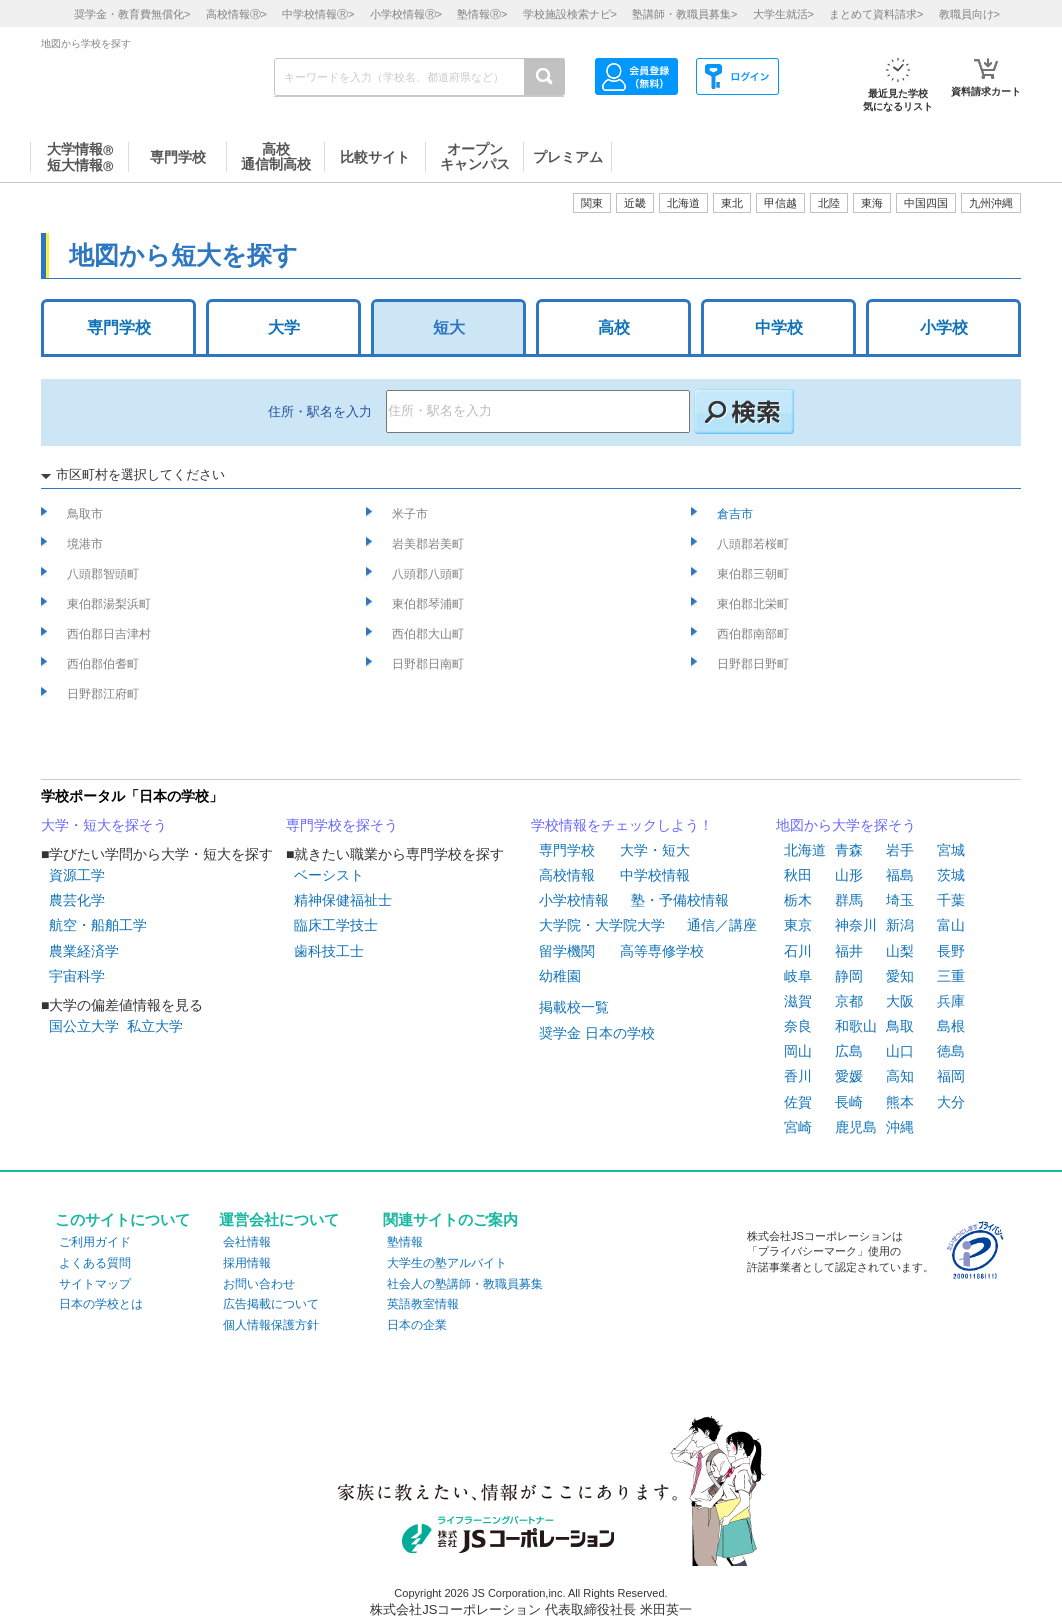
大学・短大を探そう (104, 825)
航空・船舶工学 (98, 925)
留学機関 (567, 951)
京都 (849, 1001)
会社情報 (247, 1242)
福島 (900, 875)
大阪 (900, 1001)
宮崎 (798, 1127)
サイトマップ (95, 1284)
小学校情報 (574, 900)
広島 (849, 1051)
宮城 (951, 850)
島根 (951, 1026)
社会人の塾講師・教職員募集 (465, 1284)
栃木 (798, 900)
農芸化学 (77, 900)
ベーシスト (329, 875)
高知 (900, 1076)
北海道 (683, 203)
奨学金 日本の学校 (597, 1033)
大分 (951, 1102)
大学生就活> (783, 14)
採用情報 (247, 1263)
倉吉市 (736, 514)
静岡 (849, 976)
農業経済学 (84, 951)
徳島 (951, 1051)
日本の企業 (417, 1325)
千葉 (951, 900)
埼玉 (900, 900)
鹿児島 (856, 1127)
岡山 (798, 1051)
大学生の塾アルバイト (447, 1263)
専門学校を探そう (342, 825)
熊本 (900, 1102)
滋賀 (798, 1001)
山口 (900, 1051)
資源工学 (77, 875)
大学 (284, 327)
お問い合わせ (259, 1284)
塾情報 (405, 1242)
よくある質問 (95, 1263)
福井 (849, 951)
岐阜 (798, 976)
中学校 (779, 327)
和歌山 (856, 1026)
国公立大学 (84, 1026)
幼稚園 (560, 976)
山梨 (900, 951)
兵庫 (951, 1001)
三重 (951, 976)
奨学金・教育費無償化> (132, 14)
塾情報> (482, 14)
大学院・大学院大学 (602, 925)
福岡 (951, 1076)
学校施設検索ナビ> (570, 14)
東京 (798, 925)
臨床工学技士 (336, 925)
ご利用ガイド (95, 1242)
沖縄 (900, 1127)
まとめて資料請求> (876, 14)
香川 (798, 1076)
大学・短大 (655, 850)
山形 (849, 875)
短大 (449, 327)
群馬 (849, 900)
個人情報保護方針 (271, 1325)
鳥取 (900, 1026)
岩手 (900, 850)
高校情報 (567, 875)
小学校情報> (406, 14)
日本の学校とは (101, 1304)
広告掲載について (271, 1304)
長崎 (849, 1102)
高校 (614, 327)
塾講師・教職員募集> (684, 14)
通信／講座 (722, 925)
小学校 (944, 327)
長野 (951, 951)
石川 (798, 951)
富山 (951, 925)
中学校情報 (655, 875)
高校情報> (236, 14)
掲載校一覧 (574, 1007)
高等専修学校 (662, 951)
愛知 (900, 976)
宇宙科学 (77, 976)
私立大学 (155, 1026)
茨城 (951, 875)
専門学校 (119, 327)
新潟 (900, 925)
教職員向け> (969, 14)
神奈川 (856, 925)
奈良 (798, 1026)
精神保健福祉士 (343, 900)
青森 (849, 850)
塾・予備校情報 (680, 900)
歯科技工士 (329, 951)
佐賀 (798, 1102)
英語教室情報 (423, 1304)
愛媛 (849, 1076)
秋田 (798, 875)
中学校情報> (318, 14)
